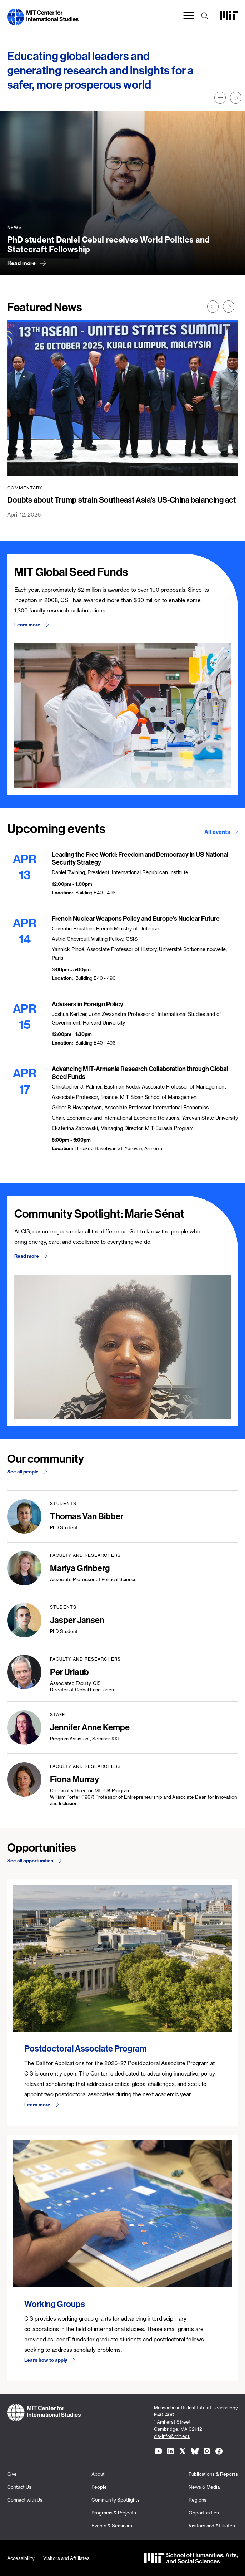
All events (217, 831)
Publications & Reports (213, 2474)
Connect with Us (24, 2500)
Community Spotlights (115, 2500)
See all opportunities (30, 1860)
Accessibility (21, 2558)
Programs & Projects (113, 2513)
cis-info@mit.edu (172, 2436)
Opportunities (204, 2513)
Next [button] (235, 98)
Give (12, 2474)
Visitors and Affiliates (212, 2525)
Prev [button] (220, 98)
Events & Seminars (111, 2525)
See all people (23, 1472)
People (99, 2487)
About (98, 2474)
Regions (197, 2500)
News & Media (204, 2487)
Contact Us (19, 2487)
